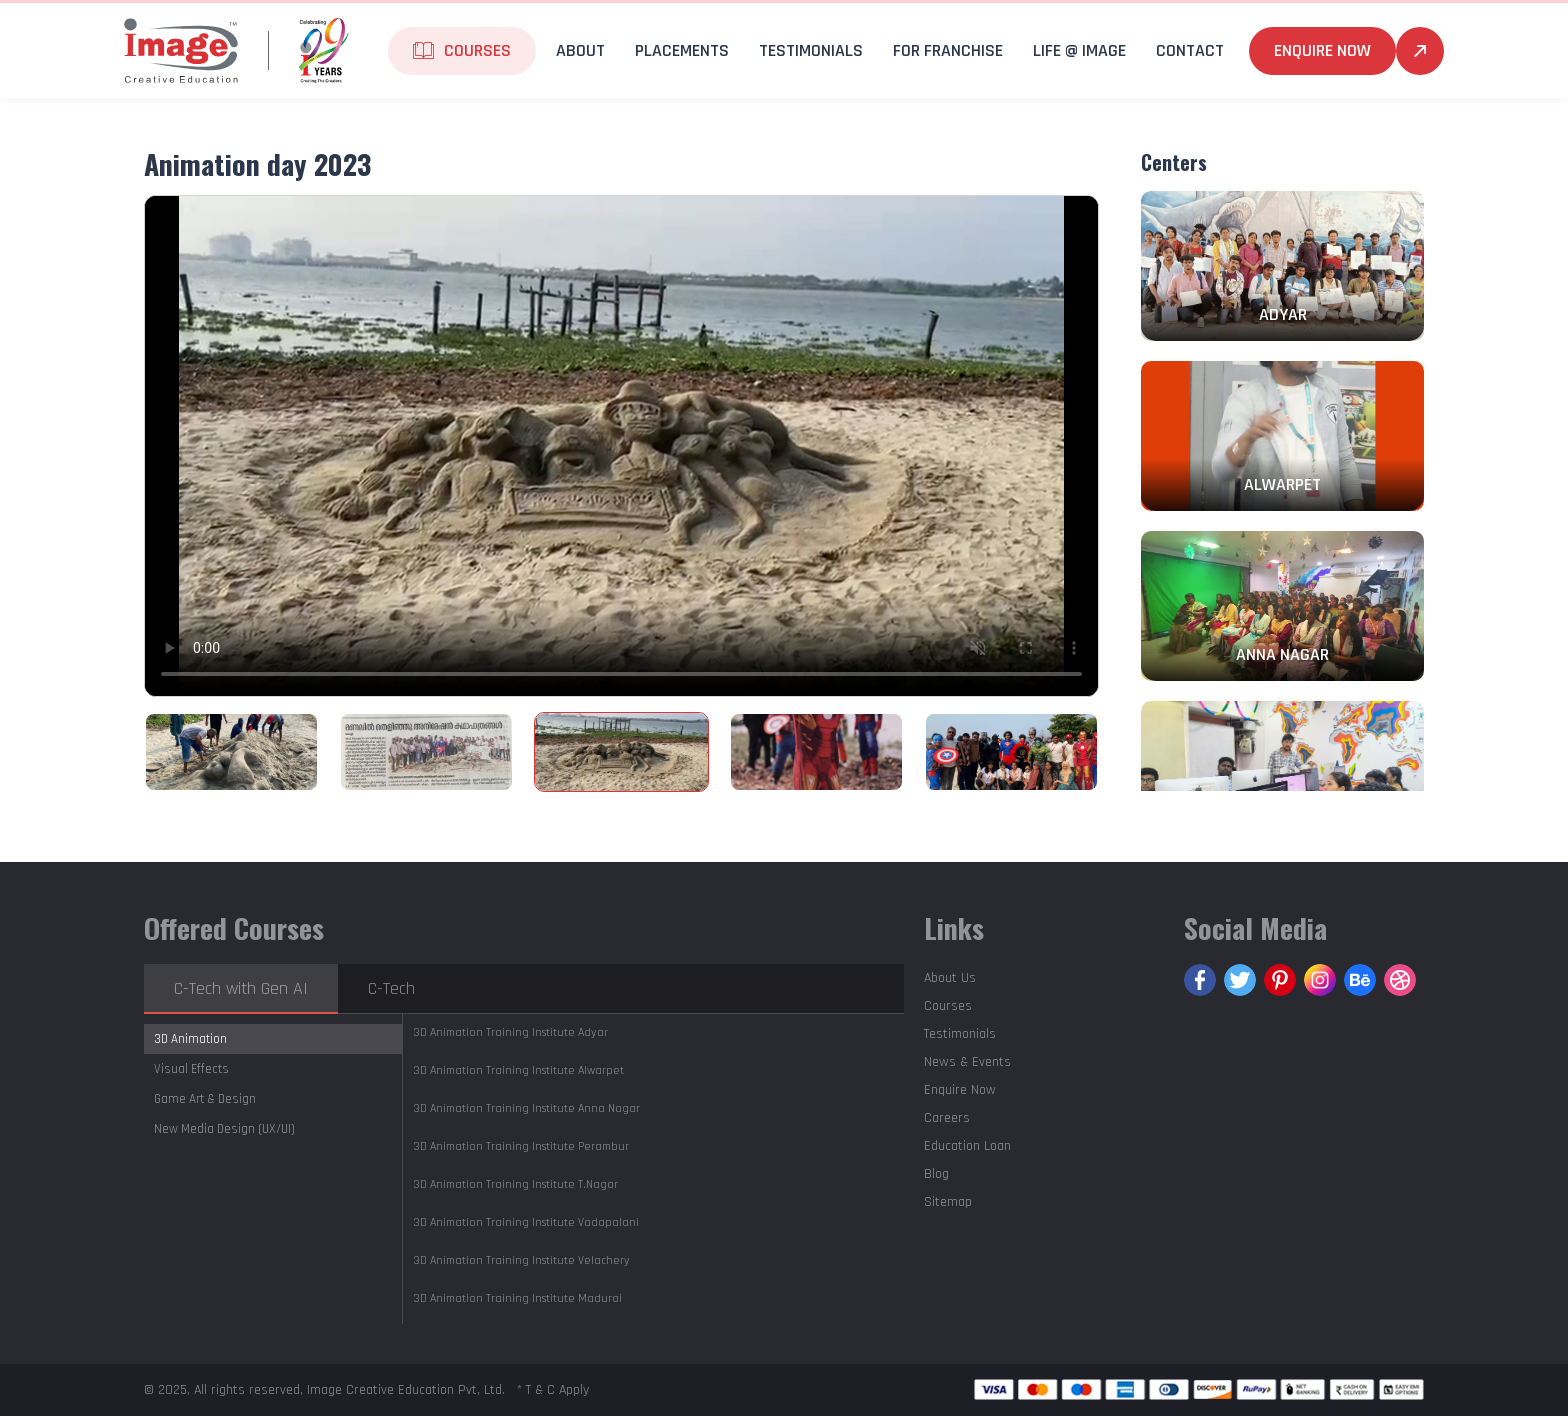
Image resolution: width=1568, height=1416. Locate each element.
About (580, 50)
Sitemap (948, 1202)
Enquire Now (1322, 50)
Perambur (521, 1146)
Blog (936, 1174)
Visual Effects (191, 1069)
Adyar (510, 1032)
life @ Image (1079, 50)
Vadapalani (526, 1222)
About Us (950, 978)
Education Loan (967, 1146)
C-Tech (391, 988)
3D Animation (190, 1039)
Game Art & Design (205, 1099)
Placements (682, 50)
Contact (1190, 50)
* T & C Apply (553, 1390)
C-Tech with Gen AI (241, 988)
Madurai (517, 1298)
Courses (477, 50)
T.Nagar (515, 1184)
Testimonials (811, 50)
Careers (947, 1118)
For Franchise (948, 50)
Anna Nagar (526, 1108)
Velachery (521, 1260)
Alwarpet (518, 1070)
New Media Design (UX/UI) (224, 1129)
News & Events (967, 1062)
